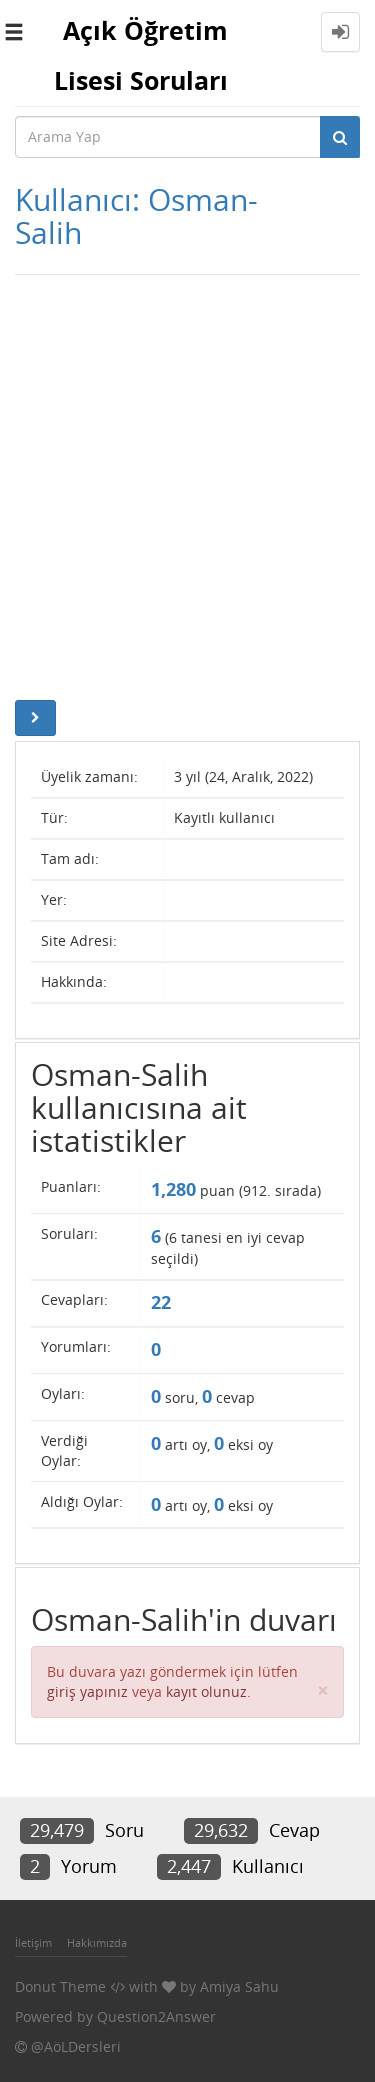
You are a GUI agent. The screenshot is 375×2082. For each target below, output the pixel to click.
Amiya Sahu (239, 1986)
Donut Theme (60, 1986)
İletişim (33, 1942)
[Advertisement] (187, 482)
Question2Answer (156, 2016)
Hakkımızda (97, 1942)
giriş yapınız (87, 1691)
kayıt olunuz (206, 1691)
